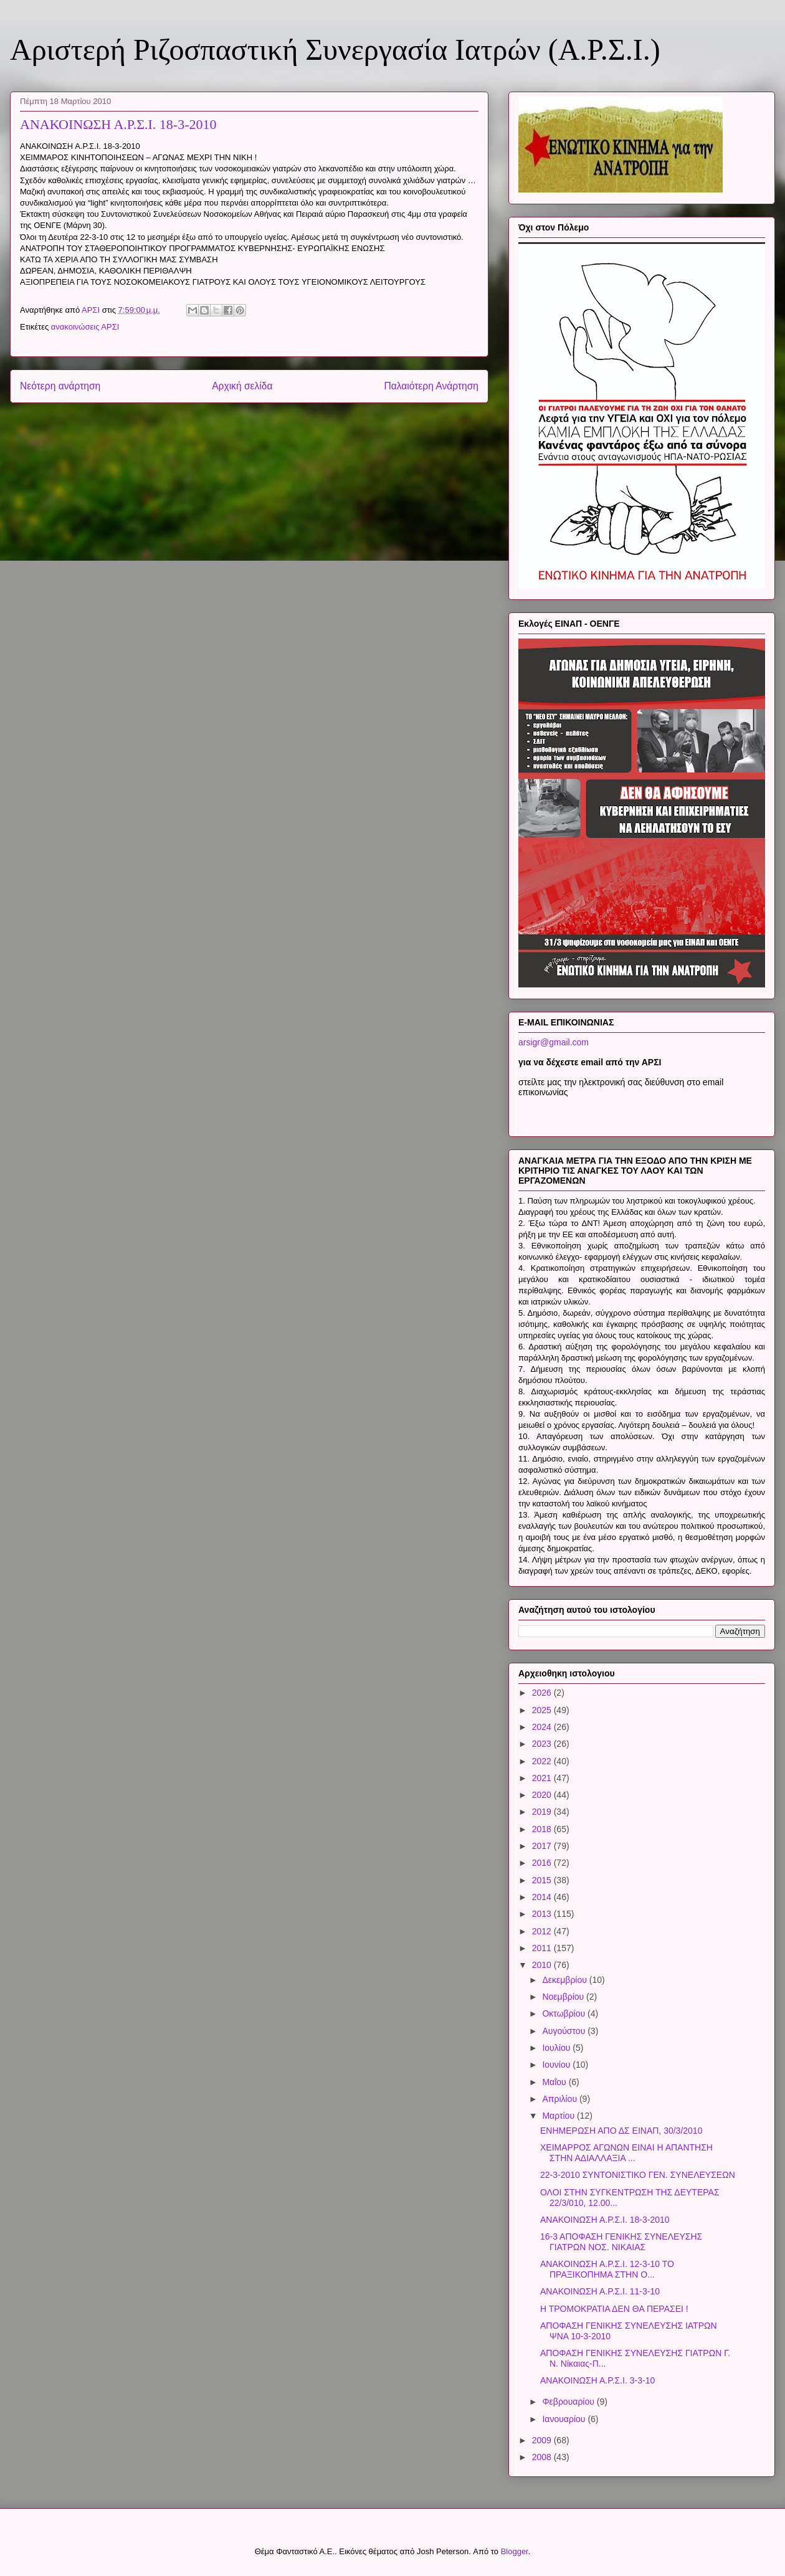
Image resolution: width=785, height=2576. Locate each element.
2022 (543, 1761)
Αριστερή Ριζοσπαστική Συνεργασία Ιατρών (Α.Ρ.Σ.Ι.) (335, 49)
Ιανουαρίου (565, 2419)
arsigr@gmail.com (553, 1042)
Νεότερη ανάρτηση (60, 386)
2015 (543, 1880)
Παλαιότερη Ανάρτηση (431, 386)
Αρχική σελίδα (242, 386)
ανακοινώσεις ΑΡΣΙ (85, 326)
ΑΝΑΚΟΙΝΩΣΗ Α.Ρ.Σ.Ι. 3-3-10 (597, 2380)
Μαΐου (555, 2082)
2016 (543, 1863)
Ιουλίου (557, 2048)
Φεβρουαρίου (569, 2402)
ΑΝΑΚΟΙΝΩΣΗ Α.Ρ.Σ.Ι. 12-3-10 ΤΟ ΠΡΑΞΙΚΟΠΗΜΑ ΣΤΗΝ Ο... (607, 2269)
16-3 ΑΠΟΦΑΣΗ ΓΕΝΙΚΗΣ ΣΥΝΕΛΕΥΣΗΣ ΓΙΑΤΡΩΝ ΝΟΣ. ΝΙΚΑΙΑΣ (621, 2241)
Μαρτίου (559, 2116)
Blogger (514, 2551)
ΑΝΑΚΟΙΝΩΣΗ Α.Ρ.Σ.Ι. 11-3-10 (600, 2291)
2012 (543, 1931)
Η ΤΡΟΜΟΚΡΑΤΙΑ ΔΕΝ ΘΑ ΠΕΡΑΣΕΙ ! (614, 2309)
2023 (543, 1744)
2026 (543, 1693)
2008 (543, 2457)
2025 (543, 1710)
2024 (543, 1727)
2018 (543, 1829)
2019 (543, 1812)
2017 (543, 1846)
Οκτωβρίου (565, 2013)
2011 (543, 1948)
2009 (543, 2440)
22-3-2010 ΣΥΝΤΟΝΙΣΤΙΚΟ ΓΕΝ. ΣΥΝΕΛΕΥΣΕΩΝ (637, 2175)
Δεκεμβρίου (565, 1980)
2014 (543, 1897)
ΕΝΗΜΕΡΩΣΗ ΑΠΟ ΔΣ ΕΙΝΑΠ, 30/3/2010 (621, 2131)
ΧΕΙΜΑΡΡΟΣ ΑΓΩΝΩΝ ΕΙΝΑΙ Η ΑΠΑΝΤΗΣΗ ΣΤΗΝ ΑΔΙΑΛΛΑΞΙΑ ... (626, 2152)
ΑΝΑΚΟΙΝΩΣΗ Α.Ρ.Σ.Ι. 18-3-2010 (605, 2220)
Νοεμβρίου (564, 1997)
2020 (543, 1795)
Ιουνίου (557, 2065)
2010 (543, 1965)
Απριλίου (560, 2099)
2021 (543, 1778)
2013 (543, 1914)
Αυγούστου (565, 2031)
